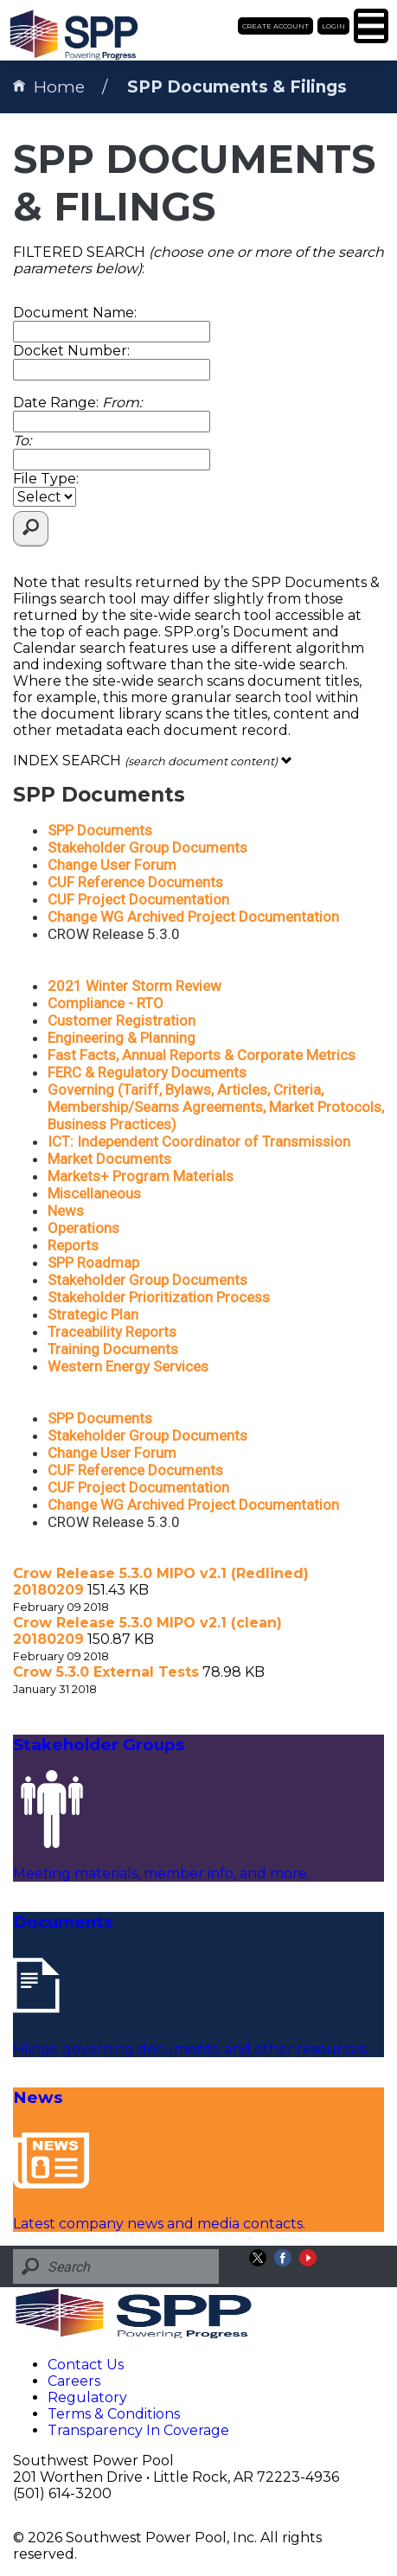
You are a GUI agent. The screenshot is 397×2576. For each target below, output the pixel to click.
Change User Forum (112, 864)
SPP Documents (100, 830)
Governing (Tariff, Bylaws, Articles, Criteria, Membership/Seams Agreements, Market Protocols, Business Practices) (216, 1107)
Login (333, 26)
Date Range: (77, 402)
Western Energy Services (128, 1366)
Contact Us (86, 2364)
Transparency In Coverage (138, 2430)
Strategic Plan (93, 1314)
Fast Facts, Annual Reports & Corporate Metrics (201, 1055)
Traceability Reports (112, 1331)
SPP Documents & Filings (237, 87)
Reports (73, 1245)
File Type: (46, 478)
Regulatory (87, 2397)
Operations (83, 1228)
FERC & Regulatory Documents (147, 1072)
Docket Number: (71, 350)
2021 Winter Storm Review (134, 985)
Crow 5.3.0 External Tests (106, 1672)
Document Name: (75, 312)
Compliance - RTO (105, 1003)
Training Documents (113, 1349)
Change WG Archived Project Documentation (193, 916)
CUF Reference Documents (135, 882)
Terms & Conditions (114, 2414)
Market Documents (109, 1158)
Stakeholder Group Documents (147, 847)
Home (49, 87)
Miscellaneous (94, 1193)
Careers (74, 2381)
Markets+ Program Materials (141, 1176)
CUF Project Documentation (138, 899)
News (66, 1210)
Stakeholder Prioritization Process (159, 1297)
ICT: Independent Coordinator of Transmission (199, 1141)
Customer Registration (121, 1020)
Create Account (275, 26)
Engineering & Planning (121, 1037)
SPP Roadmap (93, 1262)
